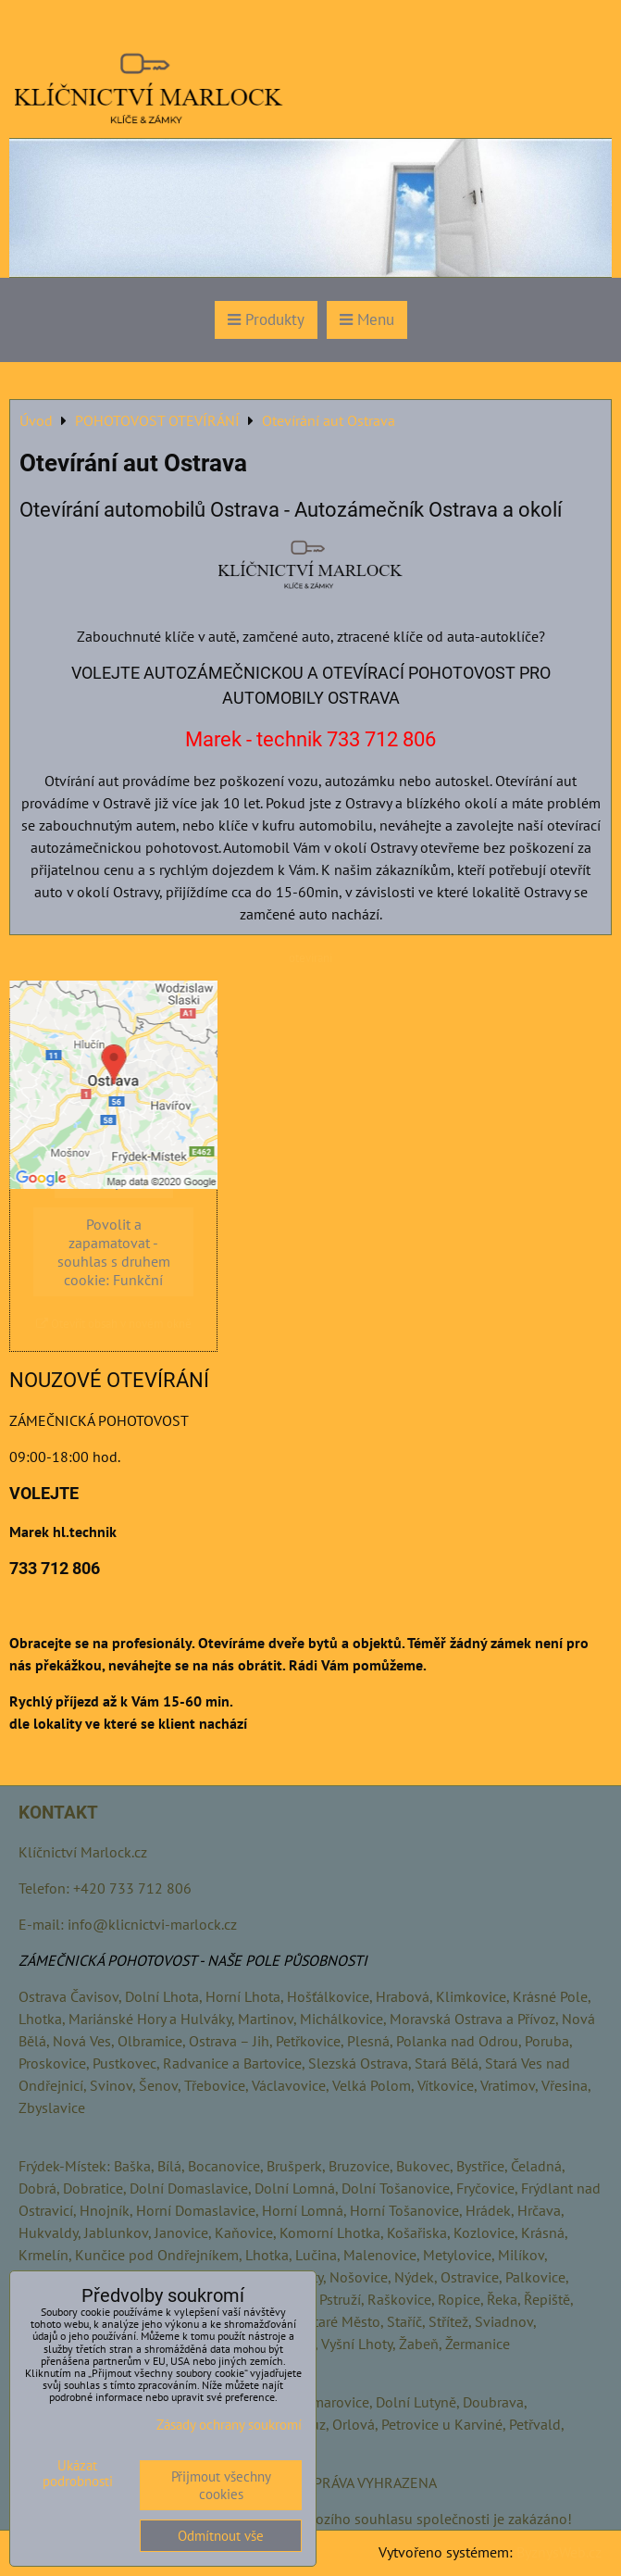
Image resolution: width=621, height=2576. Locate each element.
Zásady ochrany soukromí (229, 2424)
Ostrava (43, 1996)
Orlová (353, 2424)
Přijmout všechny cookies (221, 2485)
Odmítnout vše (221, 2536)
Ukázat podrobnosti (78, 2473)
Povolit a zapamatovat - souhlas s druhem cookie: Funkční (113, 1252)
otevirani (310, 958)
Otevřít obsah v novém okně (114, 1324)
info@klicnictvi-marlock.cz (152, 1924)
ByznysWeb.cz (559, 2552)
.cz (139, 1852)
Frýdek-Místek (62, 2166)
